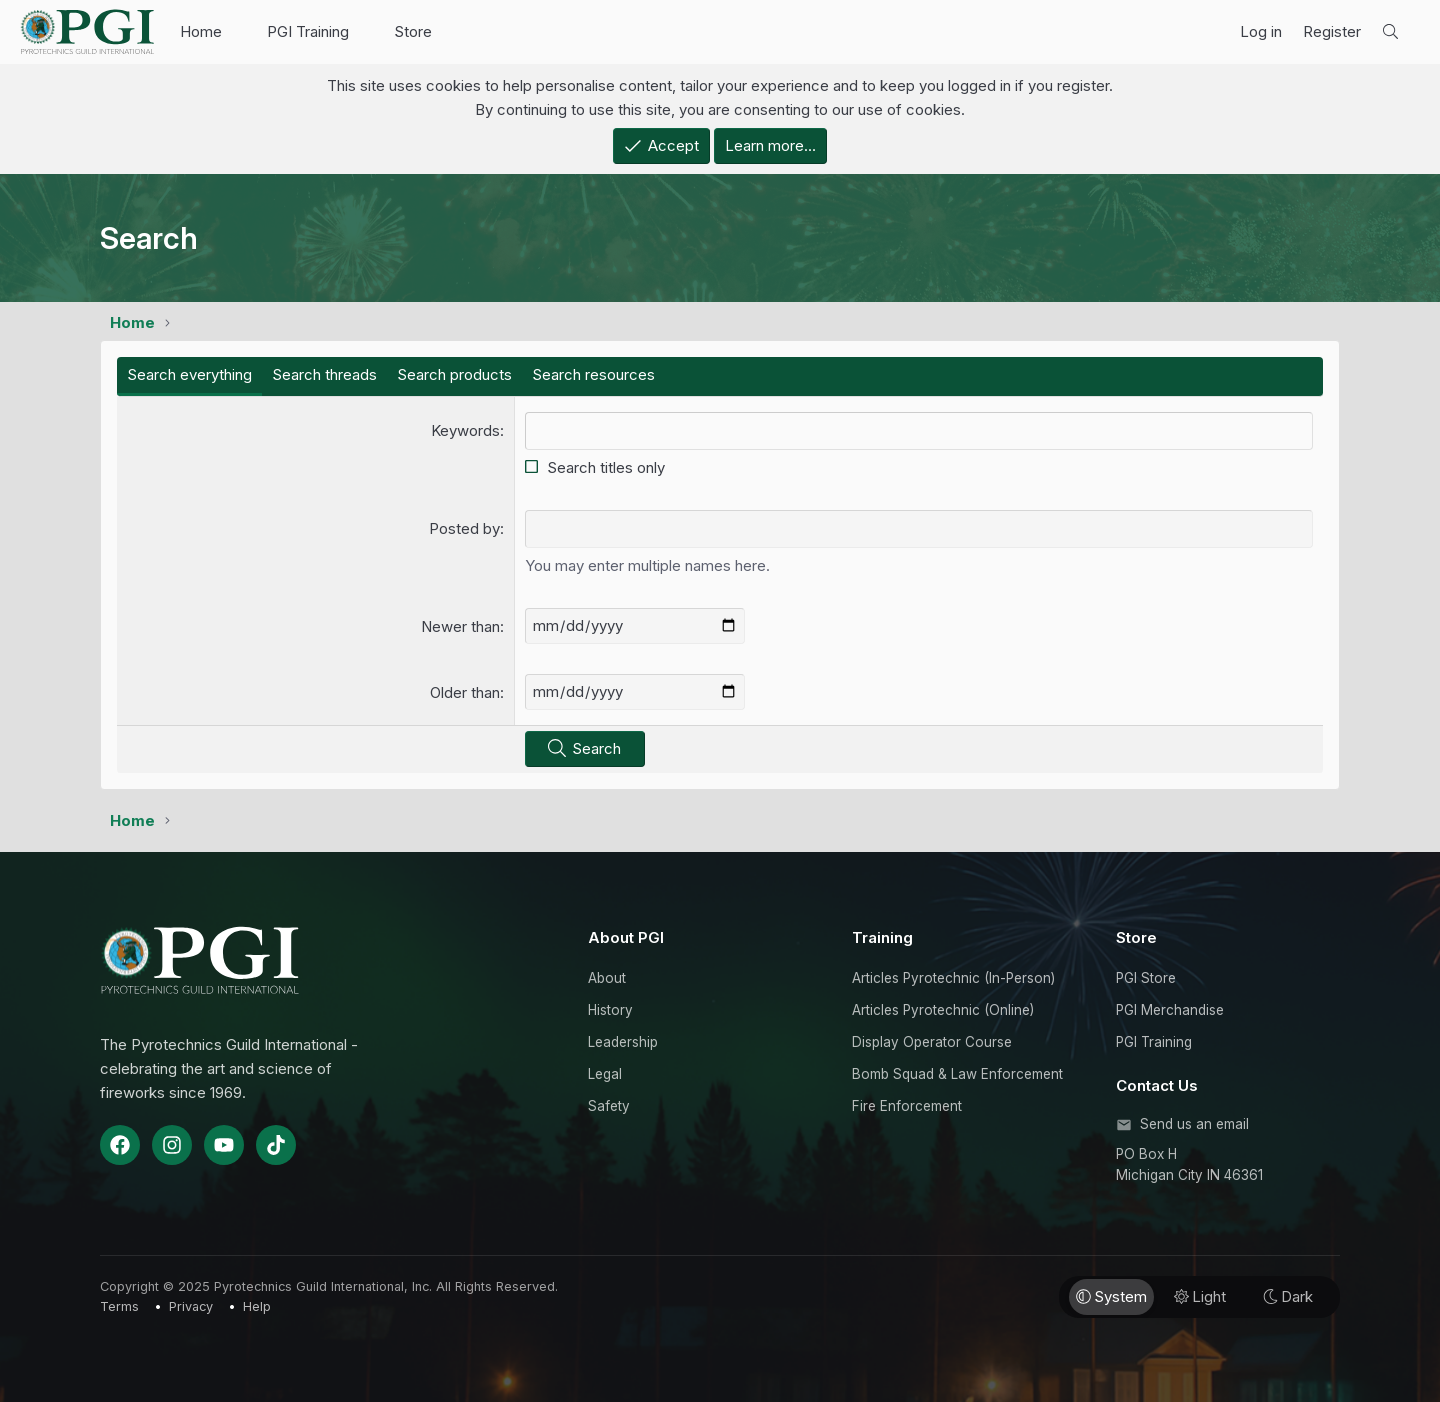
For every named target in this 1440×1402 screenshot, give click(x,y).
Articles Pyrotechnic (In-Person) (953, 978)
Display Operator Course (932, 1042)
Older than (465, 692)
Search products (454, 374)
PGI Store (1146, 978)
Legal (605, 1074)
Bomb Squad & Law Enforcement (957, 1074)
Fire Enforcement (907, 1106)
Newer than (460, 626)
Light (1200, 1296)
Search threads (324, 374)
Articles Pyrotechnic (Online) (943, 1010)
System (1111, 1296)
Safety (609, 1106)
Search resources (593, 374)
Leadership (623, 1042)
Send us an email (1194, 1124)
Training (882, 937)
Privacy (191, 1306)
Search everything (189, 374)
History (610, 1010)
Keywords (465, 430)
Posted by (464, 528)
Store (413, 31)
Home (201, 31)
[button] (238, 32)
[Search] (1390, 32)
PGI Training (308, 31)
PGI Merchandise (1170, 1010)
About (607, 978)
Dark (1288, 1296)
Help (257, 1306)
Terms (119, 1306)
